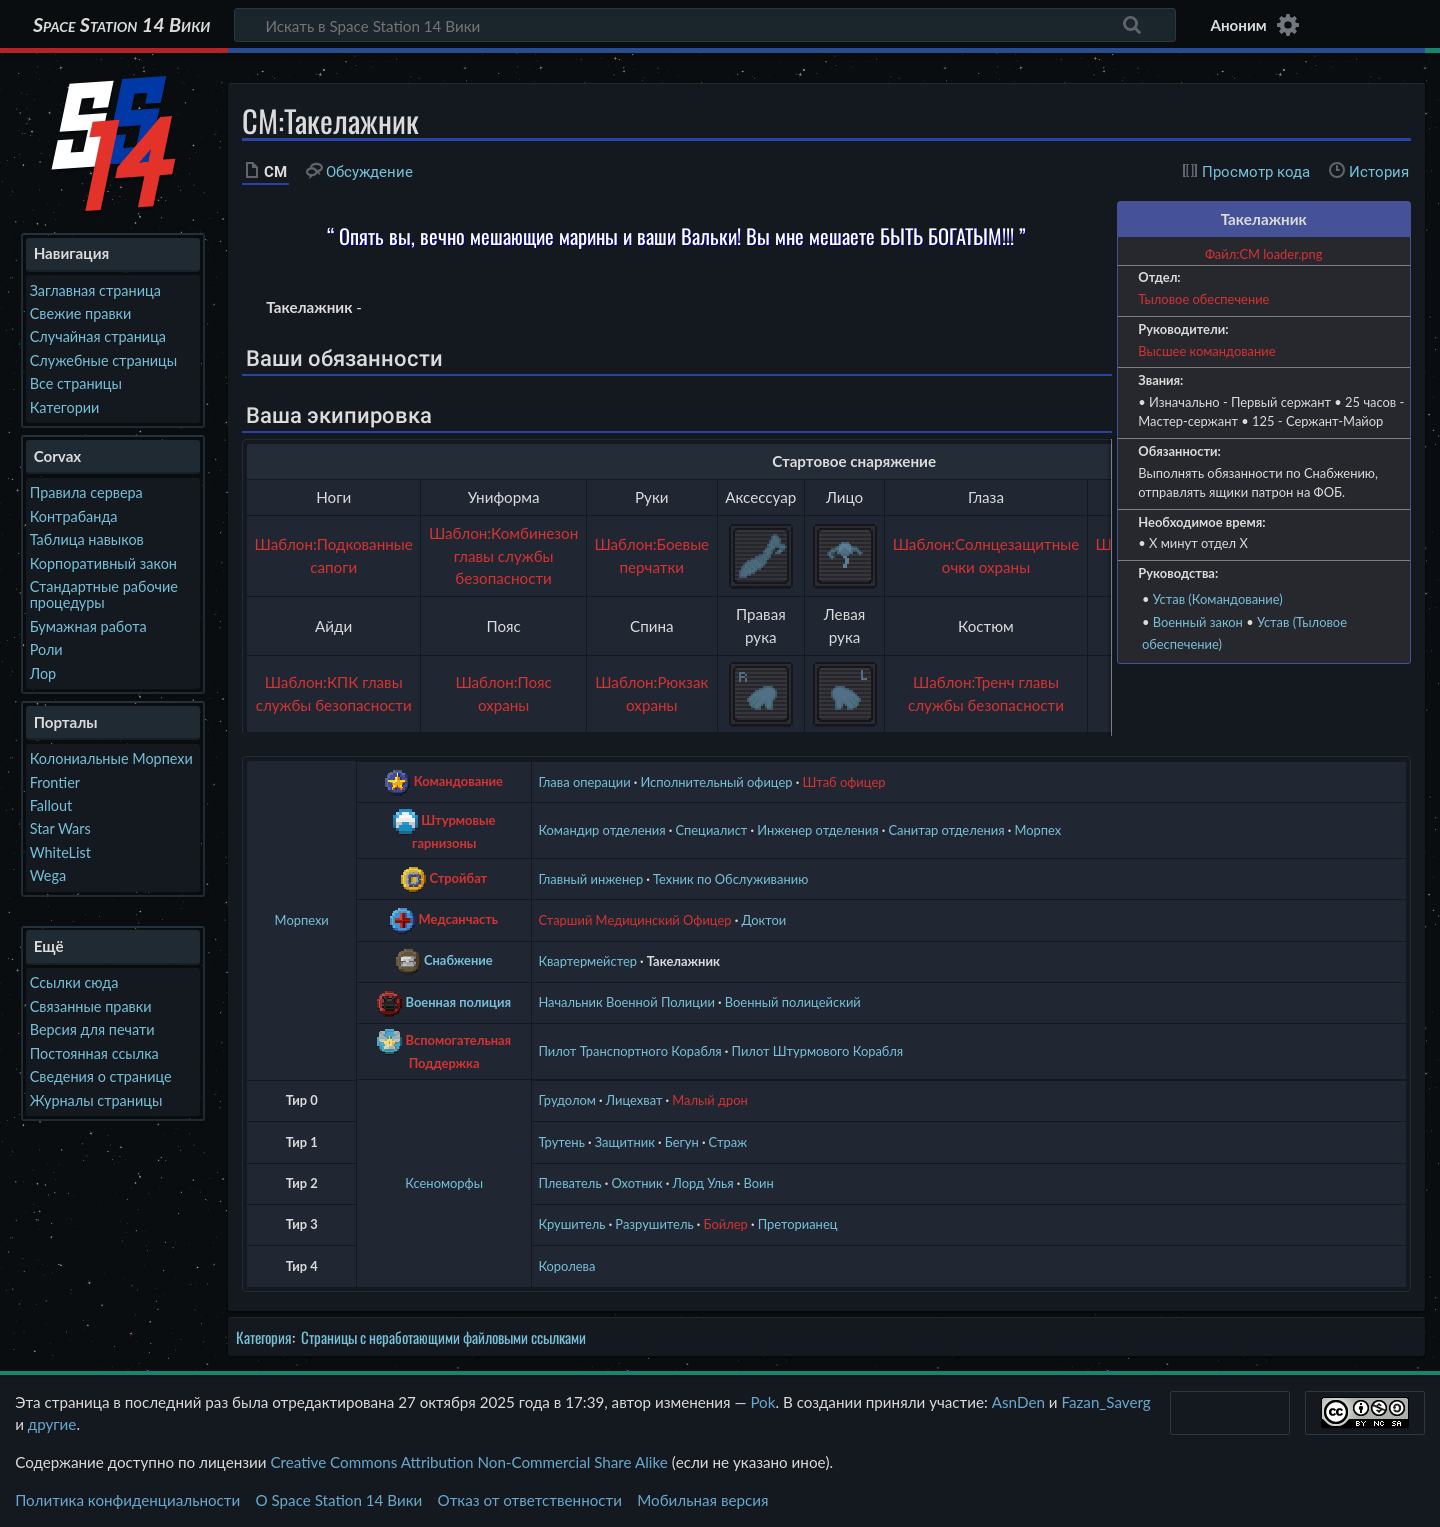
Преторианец (798, 1224)
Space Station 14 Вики (121, 25)
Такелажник (683, 961)
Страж (728, 1142)
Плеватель (569, 1183)
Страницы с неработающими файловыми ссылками (443, 1337)
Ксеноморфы (444, 1183)
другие (52, 1424)
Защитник (625, 1142)
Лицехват (634, 1100)
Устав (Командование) (1218, 599)
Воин (758, 1183)
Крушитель (571, 1224)
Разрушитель (654, 1224)
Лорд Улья (702, 1183)
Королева (566, 1266)
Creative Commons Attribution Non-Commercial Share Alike (468, 1462)
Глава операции (584, 782)
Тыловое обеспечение (1203, 299)
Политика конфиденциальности (127, 1500)
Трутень (561, 1142)
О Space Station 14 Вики (338, 1500)
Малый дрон (710, 1100)
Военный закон (1198, 622)
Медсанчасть (459, 919)
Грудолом (567, 1100)
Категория (264, 1337)
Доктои (763, 920)
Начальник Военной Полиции (626, 1002)
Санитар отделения (946, 830)
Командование (458, 781)
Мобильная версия (702, 1500)
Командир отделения (601, 830)
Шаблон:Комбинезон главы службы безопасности (503, 556)
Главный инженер (590, 879)
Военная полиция (459, 1001)
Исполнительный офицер (716, 782)
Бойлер (725, 1224)
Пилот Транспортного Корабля (629, 1051)
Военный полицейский (793, 1002)
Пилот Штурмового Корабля (818, 1051)
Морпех (1037, 830)
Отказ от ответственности (530, 1500)
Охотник (636, 1183)
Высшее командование (1206, 351)
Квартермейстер (587, 961)
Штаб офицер (843, 782)
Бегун (682, 1142)
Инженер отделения (817, 830)
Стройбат (458, 878)
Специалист (711, 830)
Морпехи (302, 920)
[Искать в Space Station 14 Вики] (705, 25)
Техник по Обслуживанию (730, 879)
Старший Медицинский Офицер (634, 920)
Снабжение (458, 960)
